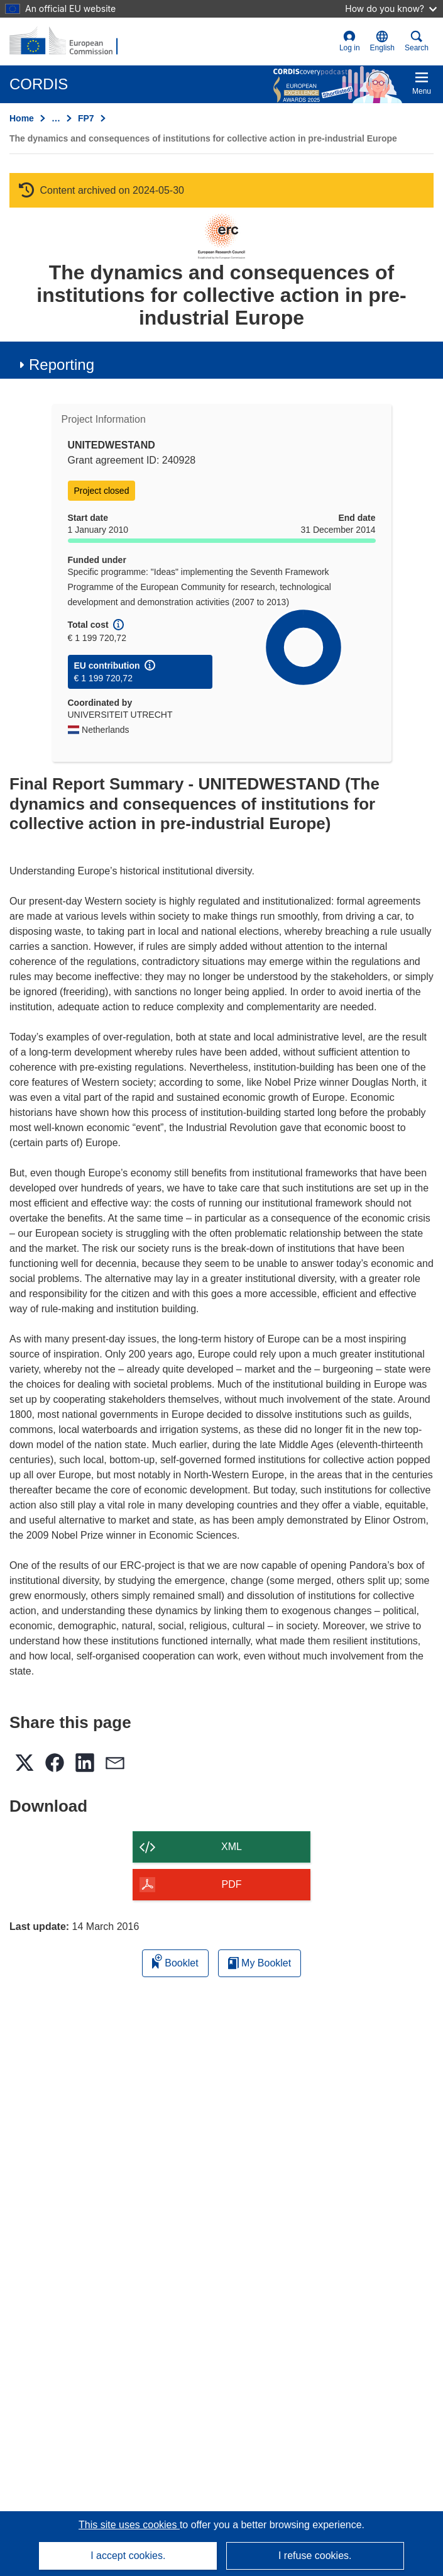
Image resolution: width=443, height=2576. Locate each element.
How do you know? (391, 8)
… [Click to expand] (56, 118)
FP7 (86, 118)
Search (417, 41)
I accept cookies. (127, 2555)
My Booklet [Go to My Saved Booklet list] (260, 1963)
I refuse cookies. (315, 2555)
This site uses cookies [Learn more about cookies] (129, 2524)
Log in (349, 41)
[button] (382, 41)
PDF (232, 1884)
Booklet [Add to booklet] (175, 1961)
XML (231, 1846)
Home (21, 118)
